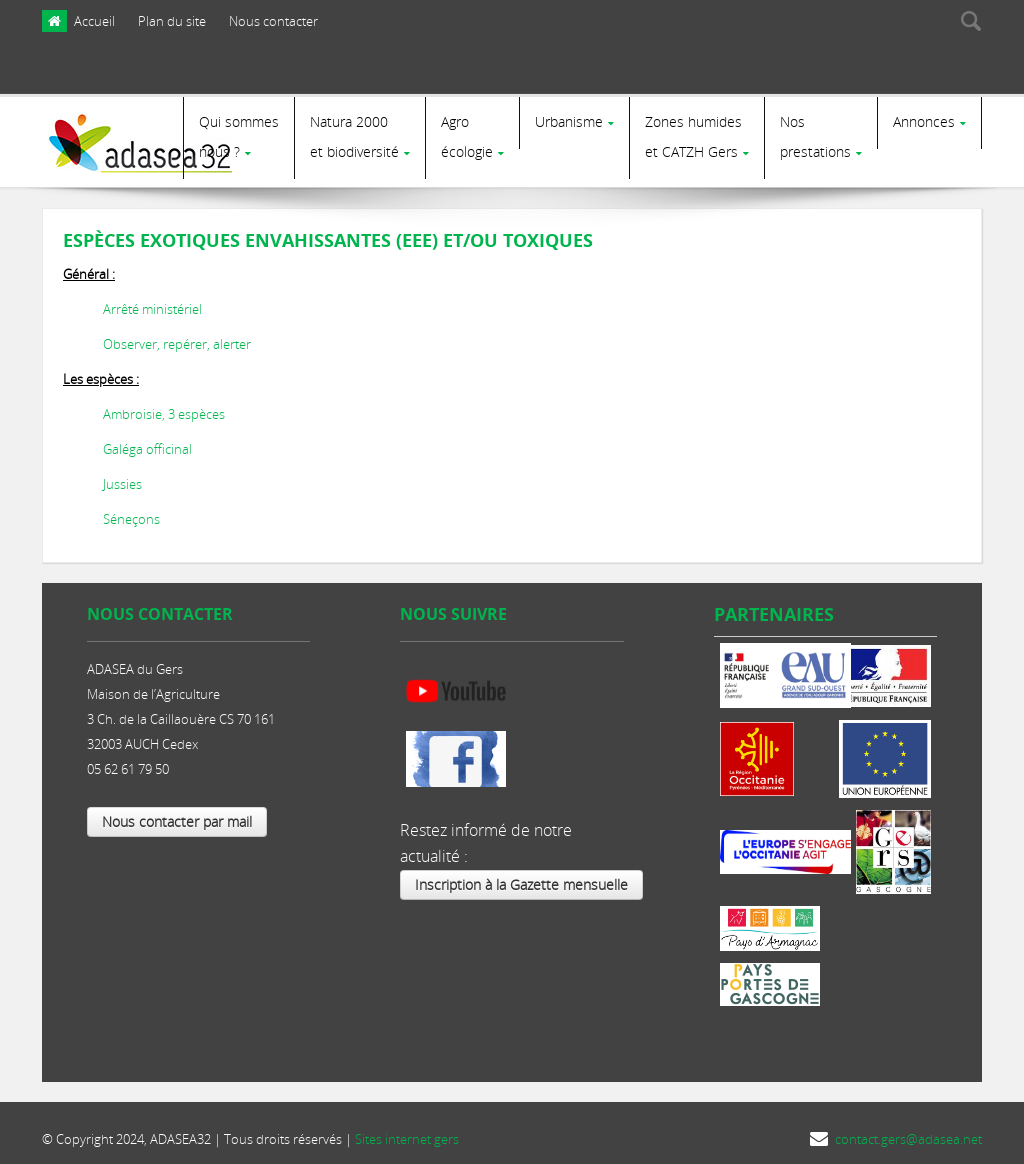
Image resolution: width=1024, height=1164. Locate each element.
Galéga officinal (147, 441)
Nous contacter (273, 21)
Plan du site (172, 21)
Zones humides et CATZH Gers (693, 136)
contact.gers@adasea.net (908, 1131)
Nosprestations (815, 136)
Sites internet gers (407, 1131)
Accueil (94, 21)
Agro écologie (467, 136)
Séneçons (131, 511)
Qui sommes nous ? (239, 136)
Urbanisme (569, 121)
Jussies (122, 476)
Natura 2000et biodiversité (354, 136)
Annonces (924, 121)
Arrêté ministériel (152, 301)
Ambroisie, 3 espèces (164, 406)
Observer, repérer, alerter (177, 336)
